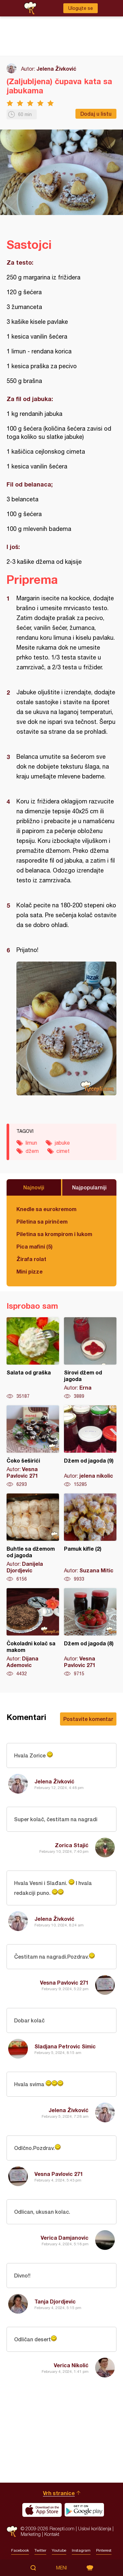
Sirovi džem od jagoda (90, 1358)
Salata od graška (33, 1358)
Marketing (31, 2534)
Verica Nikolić (71, 2365)
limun (31, 1143)
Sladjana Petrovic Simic (65, 2046)
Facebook (20, 2550)
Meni (61, 2567)
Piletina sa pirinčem (42, 1221)
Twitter (40, 2550)
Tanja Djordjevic (55, 2301)
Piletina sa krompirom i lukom (54, 1234)
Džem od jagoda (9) (90, 1446)
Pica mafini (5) (34, 1246)
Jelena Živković (56, 68)
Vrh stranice (59, 2493)
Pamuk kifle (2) (90, 1537)
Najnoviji (33, 1187)
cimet (63, 1151)
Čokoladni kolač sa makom (33, 1632)
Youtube (59, 2550)
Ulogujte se (80, 8)
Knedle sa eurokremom (46, 1209)
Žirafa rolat (31, 1259)
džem (32, 1151)
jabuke (62, 1143)
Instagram (81, 2550)
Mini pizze (29, 1271)
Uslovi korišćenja (94, 2528)
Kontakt (51, 2534)
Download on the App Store (42, 2510)
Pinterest (104, 2550)
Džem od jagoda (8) (90, 1632)
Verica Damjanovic (65, 2237)
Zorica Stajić (72, 1845)
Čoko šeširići (33, 1446)
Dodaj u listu (96, 113)
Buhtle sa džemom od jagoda (33, 1537)
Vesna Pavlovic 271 (64, 1982)
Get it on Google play (84, 2510)
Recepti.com (12, 2531)
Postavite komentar (88, 1719)
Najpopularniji (89, 1187)
